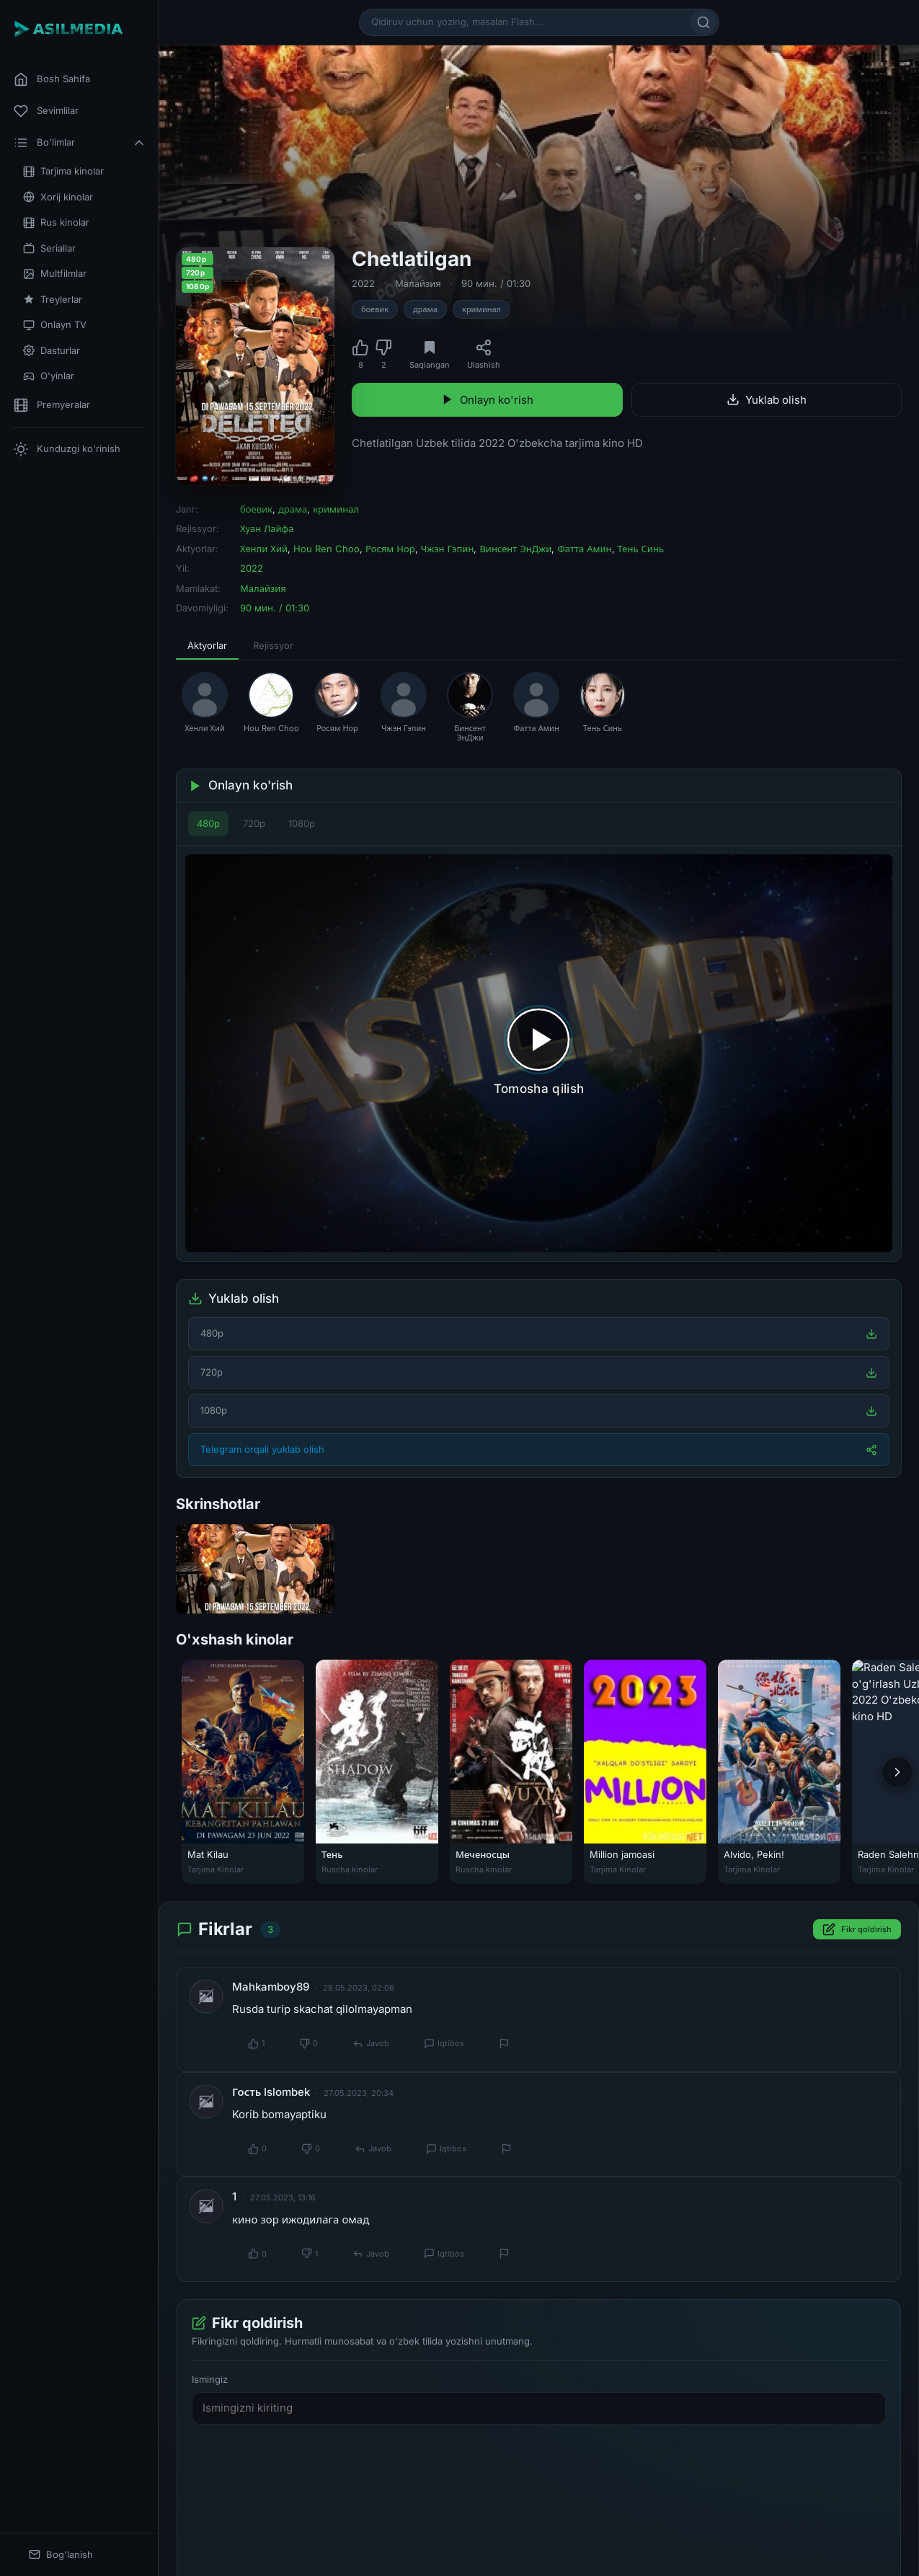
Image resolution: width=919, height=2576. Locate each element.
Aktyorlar (207, 645)
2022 (363, 283)
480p (208, 823)
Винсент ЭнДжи (515, 548)
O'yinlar (48, 376)
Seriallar (49, 248)
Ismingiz (210, 2379)
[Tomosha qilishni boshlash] (538, 1053)
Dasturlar (51, 351)
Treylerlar (52, 299)
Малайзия (418, 283)
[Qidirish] (703, 22)
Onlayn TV (54, 325)
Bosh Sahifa (52, 79)
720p (254, 823)
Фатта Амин (584, 548)
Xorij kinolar (58, 197)
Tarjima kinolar (63, 171)
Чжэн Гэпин (447, 548)
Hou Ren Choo (326, 548)
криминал (481, 309)
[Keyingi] (897, 1772)
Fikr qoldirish (857, 1930)
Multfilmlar (54, 273)
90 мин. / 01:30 (495, 283)
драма (425, 309)
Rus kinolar (56, 222)
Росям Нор (390, 548)
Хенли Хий (264, 548)
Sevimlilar (46, 111)
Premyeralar (52, 405)
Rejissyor (273, 645)
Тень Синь (641, 548)
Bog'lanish (61, 2555)
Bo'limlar (80, 143)
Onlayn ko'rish (487, 400)
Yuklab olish (767, 400)
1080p (301, 823)
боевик (375, 309)
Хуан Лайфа (266, 528)
